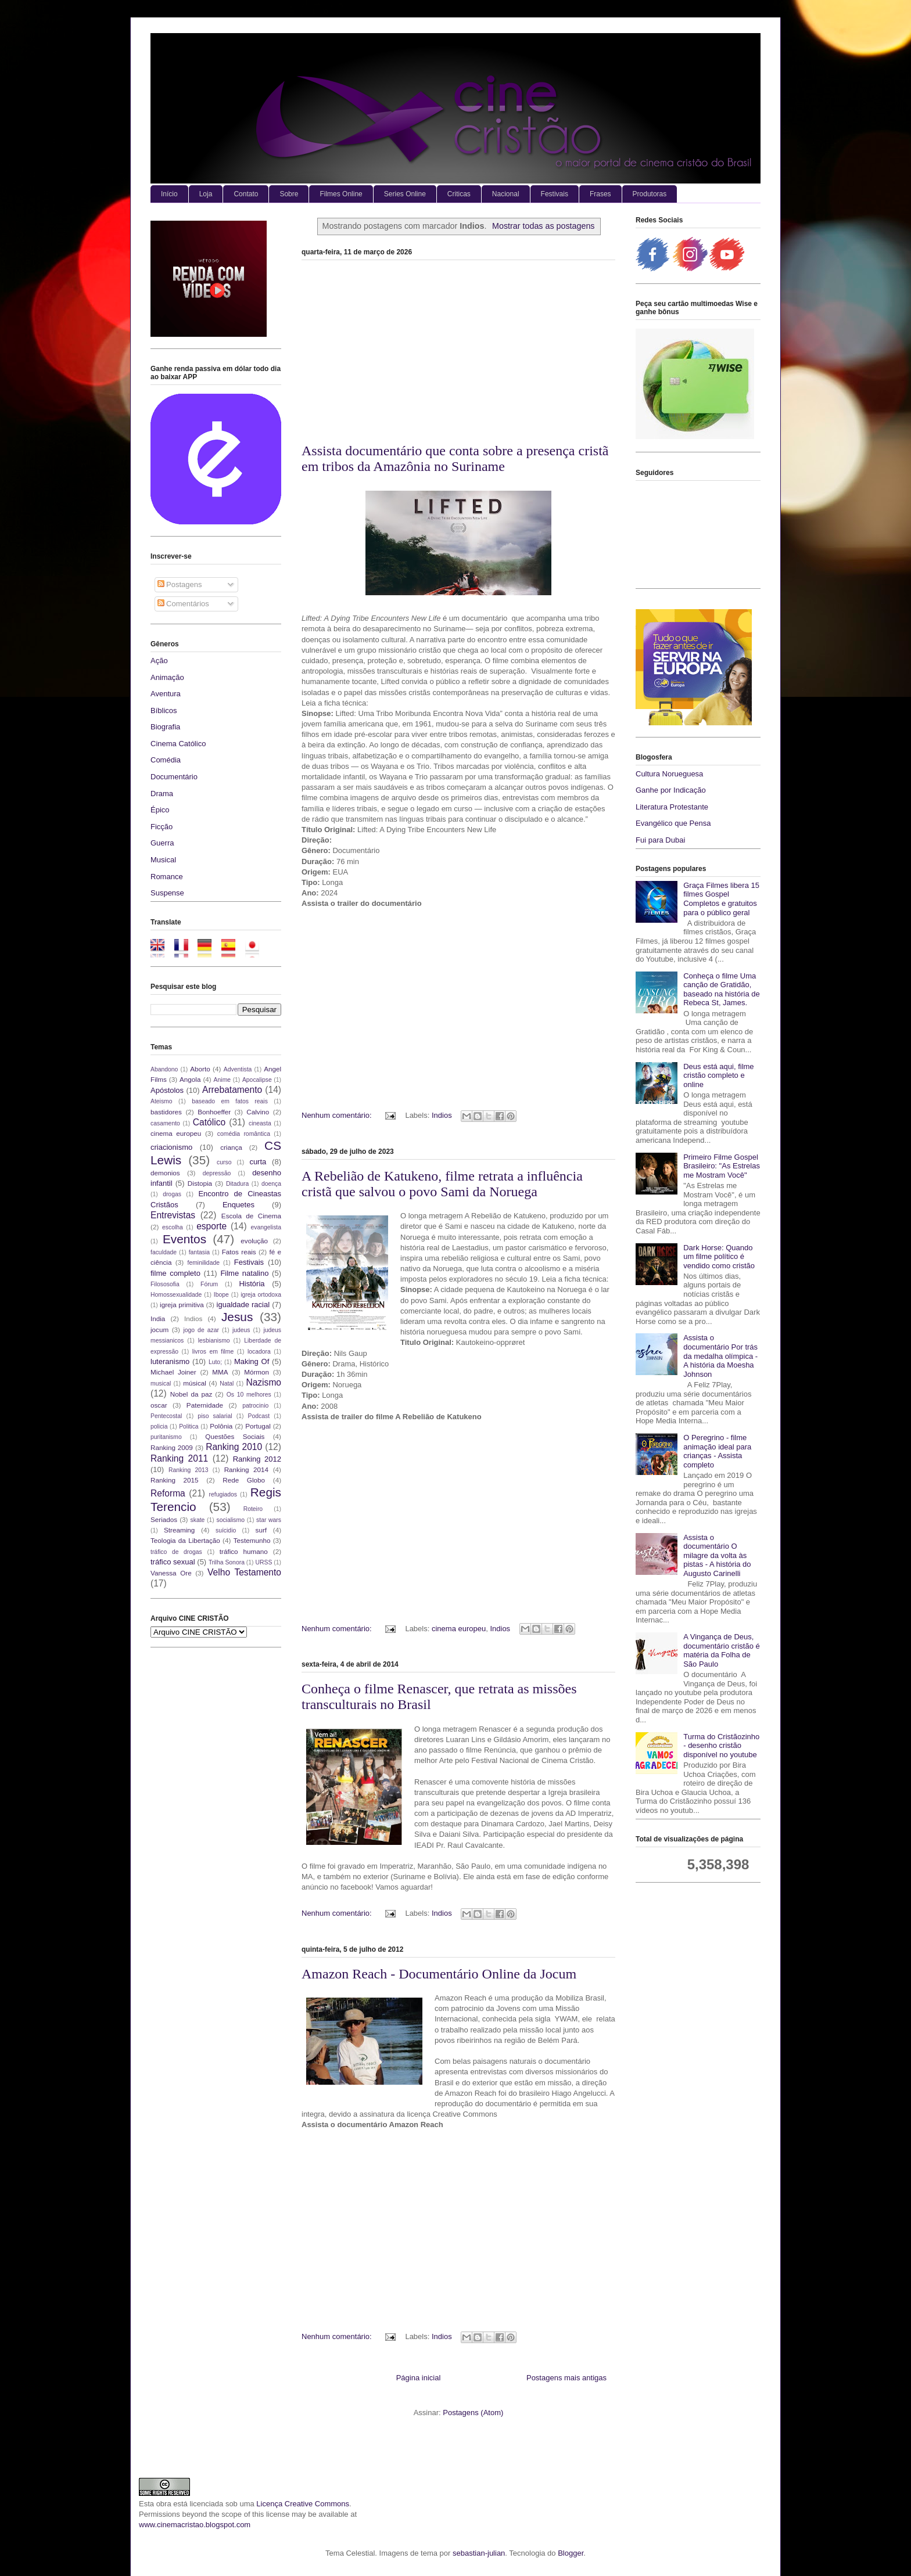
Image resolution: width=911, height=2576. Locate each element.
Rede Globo (244, 1480)
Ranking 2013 (188, 1470)
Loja (206, 194)
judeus (241, 1330)
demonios (165, 1173)
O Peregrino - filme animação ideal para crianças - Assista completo (717, 1451)
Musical (163, 859)
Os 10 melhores (249, 1394)
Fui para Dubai (660, 840)
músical (194, 1383)
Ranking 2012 (257, 1459)
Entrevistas (172, 1215)
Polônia (221, 1426)
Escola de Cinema (251, 1215)
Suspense (167, 892)
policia (158, 1426)
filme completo (175, 1273)
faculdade (163, 1252)
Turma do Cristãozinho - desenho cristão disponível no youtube (721, 1745)
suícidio (226, 1530)
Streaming (179, 1530)
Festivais (554, 194)
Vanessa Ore (171, 1573)
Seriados (163, 1519)
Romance (166, 876)
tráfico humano (244, 1551)
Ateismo (161, 1101)
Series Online (405, 194)
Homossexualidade (176, 1294)
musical (160, 1383)
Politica (189, 1426)
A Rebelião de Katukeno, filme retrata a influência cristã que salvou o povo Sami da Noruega (442, 1183)
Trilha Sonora (227, 1562)
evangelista (265, 1227)
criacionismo (171, 1147)
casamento (165, 1123)
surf (261, 1530)
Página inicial (418, 2377)
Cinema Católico (178, 743)
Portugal (258, 1426)
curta (257, 1161)
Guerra (162, 843)
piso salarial (215, 1416)
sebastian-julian (479, 2553)
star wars (268, 1520)
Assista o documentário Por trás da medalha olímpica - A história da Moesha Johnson (720, 1355)
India (157, 1318)
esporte (211, 1226)
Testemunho (252, 1540)
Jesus (237, 1316)
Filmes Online (341, 194)
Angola (190, 1079)
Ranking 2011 (179, 1458)
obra (163, 2503)
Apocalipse (257, 1080)
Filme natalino (244, 1273)
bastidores (166, 1112)
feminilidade (204, 1263)
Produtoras (650, 194)
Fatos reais (239, 1251)
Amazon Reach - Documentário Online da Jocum (439, 1973)
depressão (217, 1173)
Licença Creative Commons (302, 2503)
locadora (259, 1351)
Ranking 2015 (174, 1480)
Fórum (209, 1284)
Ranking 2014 (246, 1469)
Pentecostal (166, 1416)
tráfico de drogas (176, 1552)
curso (224, 1162)
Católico (209, 1122)
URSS (264, 1562)
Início (169, 194)
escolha (172, 1227)
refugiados (223, 1494)
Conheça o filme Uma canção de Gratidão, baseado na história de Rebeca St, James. (721, 990)
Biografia (165, 726)
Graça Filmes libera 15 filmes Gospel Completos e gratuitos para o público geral (721, 899)
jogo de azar (201, 1330)
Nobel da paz (191, 1394)
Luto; (215, 1362)
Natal (227, 1383)
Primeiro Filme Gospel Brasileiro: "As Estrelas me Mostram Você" (721, 1166)
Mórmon (256, 1372)
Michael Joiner (173, 1372)
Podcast (259, 1416)
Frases (600, 194)
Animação (167, 677)
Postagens (179, 584)
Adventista (238, 1069)
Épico (160, 809)
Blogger (570, 2553)
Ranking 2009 (171, 1447)
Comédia (165, 759)
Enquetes (238, 1204)
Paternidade (204, 1405)
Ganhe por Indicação (671, 790)
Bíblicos (163, 710)
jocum (159, 1329)
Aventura (165, 693)
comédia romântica (243, 1134)
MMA (220, 1372)
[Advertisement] (458, 356)
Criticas (459, 194)
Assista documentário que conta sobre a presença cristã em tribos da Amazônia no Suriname (455, 458)
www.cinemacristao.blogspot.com (194, 2524)
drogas (172, 1194)
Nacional (505, 194)
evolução (254, 1240)
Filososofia (165, 1284)
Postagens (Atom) (473, 2412)
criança (231, 1147)
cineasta (260, 1123)
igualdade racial (243, 1304)
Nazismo (263, 1382)
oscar (158, 1405)
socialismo (230, 1520)
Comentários (183, 603)
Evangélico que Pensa (673, 823)
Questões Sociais (234, 1436)
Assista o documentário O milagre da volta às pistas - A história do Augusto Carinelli (717, 1555)
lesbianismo (214, 1340)
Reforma (167, 1493)
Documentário (174, 776)
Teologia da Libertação (185, 1540)
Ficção (161, 826)
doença (271, 1184)
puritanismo (166, 1437)
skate (198, 1520)
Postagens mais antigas (566, 2377)
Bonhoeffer (214, 1112)
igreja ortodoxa (261, 1294)
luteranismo (169, 1361)
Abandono (164, 1069)
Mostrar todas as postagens (543, 226)
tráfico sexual (172, 1561)
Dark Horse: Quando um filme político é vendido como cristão (719, 1256)
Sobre (288, 194)
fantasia (199, 1252)
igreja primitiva (182, 1304)
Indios (442, 1115)
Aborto (200, 1069)
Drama (161, 793)
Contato (246, 194)
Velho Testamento (244, 1572)
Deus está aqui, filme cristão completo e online (718, 1075)
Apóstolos (167, 1090)
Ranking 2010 (234, 1447)
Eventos (184, 1239)
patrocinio (255, 1405)
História (251, 1283)
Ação (159, 660)
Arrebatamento (232, 1090)
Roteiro (253, 1509)
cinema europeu (459, 1628)
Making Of (251, 1361)
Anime (222, 1080)
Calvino (257, 1112)
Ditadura (237, 1184)
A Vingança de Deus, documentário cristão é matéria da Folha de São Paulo (721, 1650)
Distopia (200, 1183)
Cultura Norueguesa (669, 773)
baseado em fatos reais (230, 1101)
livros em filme (213, 1351)
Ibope (221, 1294)
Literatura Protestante (672, 807)
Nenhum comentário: (338, 1115)
